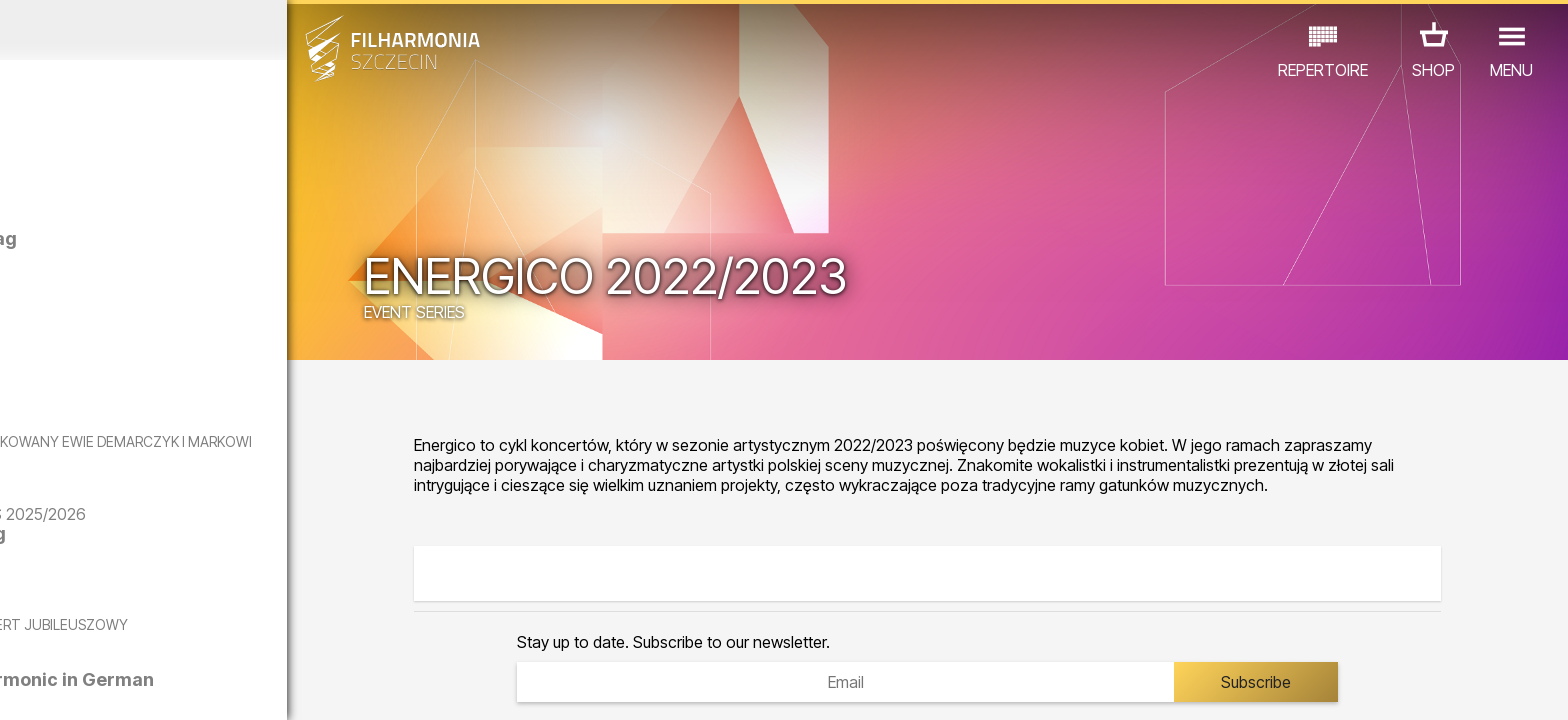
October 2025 (204, 30)
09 (278, 686)
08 (247, 686)
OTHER (337, 632)
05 (151, 686)
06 (183, 686)
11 (342, 686)
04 (119, 686)
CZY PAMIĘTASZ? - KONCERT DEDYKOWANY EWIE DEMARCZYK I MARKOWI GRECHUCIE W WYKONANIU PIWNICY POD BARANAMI (211, 458)
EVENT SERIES (527, 315)
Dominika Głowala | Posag (242, 238)
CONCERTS (76, 632)
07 (214, 686)
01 (24, 686)
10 (310, 686)
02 (55, 686)
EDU (156, 632)
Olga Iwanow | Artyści (224, 350)
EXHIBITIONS (241, 632)
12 (373, 686)
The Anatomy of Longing (236, 570)
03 (87, 686)
